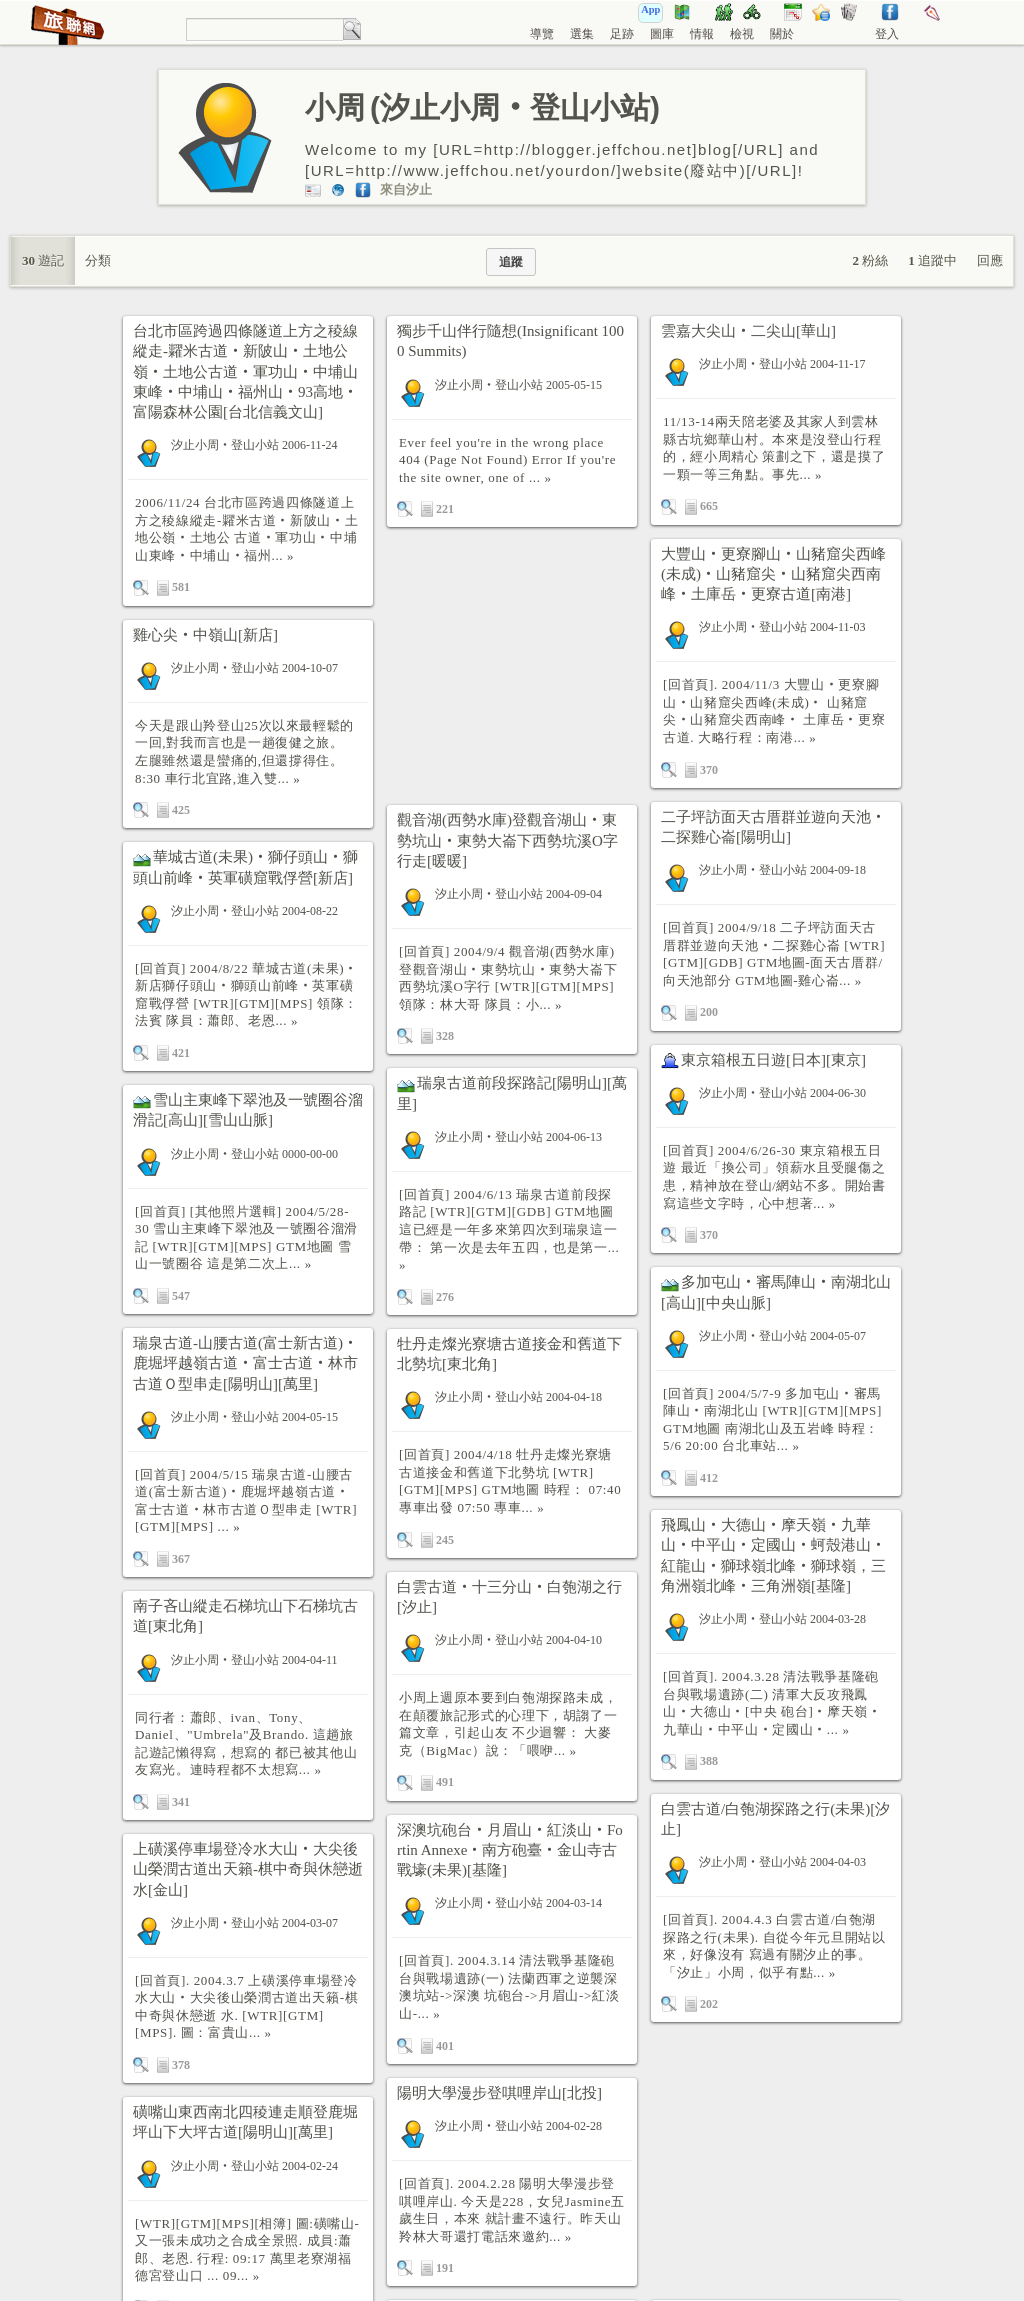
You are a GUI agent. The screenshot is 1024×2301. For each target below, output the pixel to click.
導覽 (542, 34)
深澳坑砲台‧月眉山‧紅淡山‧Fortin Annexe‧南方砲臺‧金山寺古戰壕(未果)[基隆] (510, 1850)
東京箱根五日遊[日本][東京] (773, 1060)
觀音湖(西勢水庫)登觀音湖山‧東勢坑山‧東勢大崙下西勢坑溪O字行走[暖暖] (507, 840)
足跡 (622, 34)
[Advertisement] (512, 666)
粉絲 (871, 260)
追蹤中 (932, 260)
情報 (702, 34)
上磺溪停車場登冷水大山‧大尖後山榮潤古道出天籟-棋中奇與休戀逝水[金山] (248, 1869)
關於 (782, 34)
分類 (98, 260)
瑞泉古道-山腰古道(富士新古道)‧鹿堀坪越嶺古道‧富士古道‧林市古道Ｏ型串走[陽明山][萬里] (245, 1363)
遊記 (43, 260)
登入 (887, 34)
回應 (990, 260)
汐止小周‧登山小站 (225, 445)
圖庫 (662, 34)
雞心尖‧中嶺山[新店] (205, 635)
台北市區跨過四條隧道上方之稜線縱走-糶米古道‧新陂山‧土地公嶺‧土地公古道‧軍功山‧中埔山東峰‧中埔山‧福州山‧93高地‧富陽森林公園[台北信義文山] (245, 371)
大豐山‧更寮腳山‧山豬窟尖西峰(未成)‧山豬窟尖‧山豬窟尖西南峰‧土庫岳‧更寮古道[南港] (773, 574)
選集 (582, 34)
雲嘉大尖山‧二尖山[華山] (748, 331)
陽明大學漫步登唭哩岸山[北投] (499, 2093)
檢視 (742, 34)
